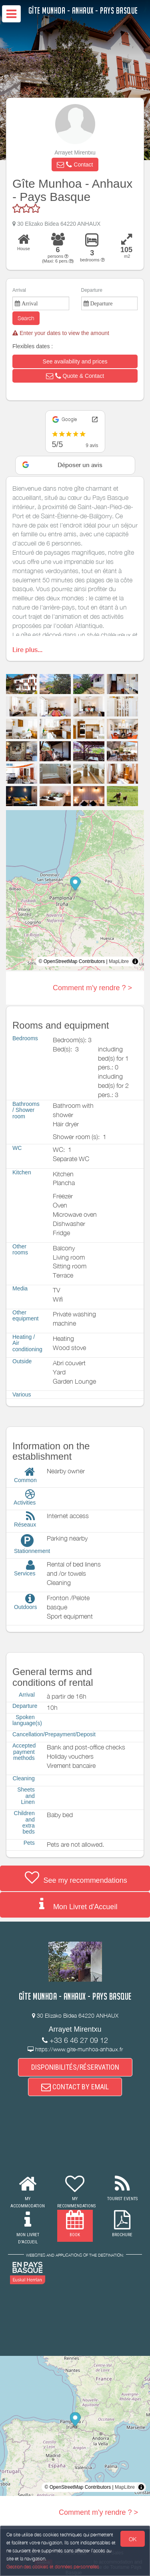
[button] (75, 164)
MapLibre (119, 961)
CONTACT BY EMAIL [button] (75, 2086)
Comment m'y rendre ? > (92, 988)
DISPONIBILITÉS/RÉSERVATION (75, 2067)
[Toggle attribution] (135, 961)
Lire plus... (27, 650)
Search (26, 318)
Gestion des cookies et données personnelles (52, 2567)
